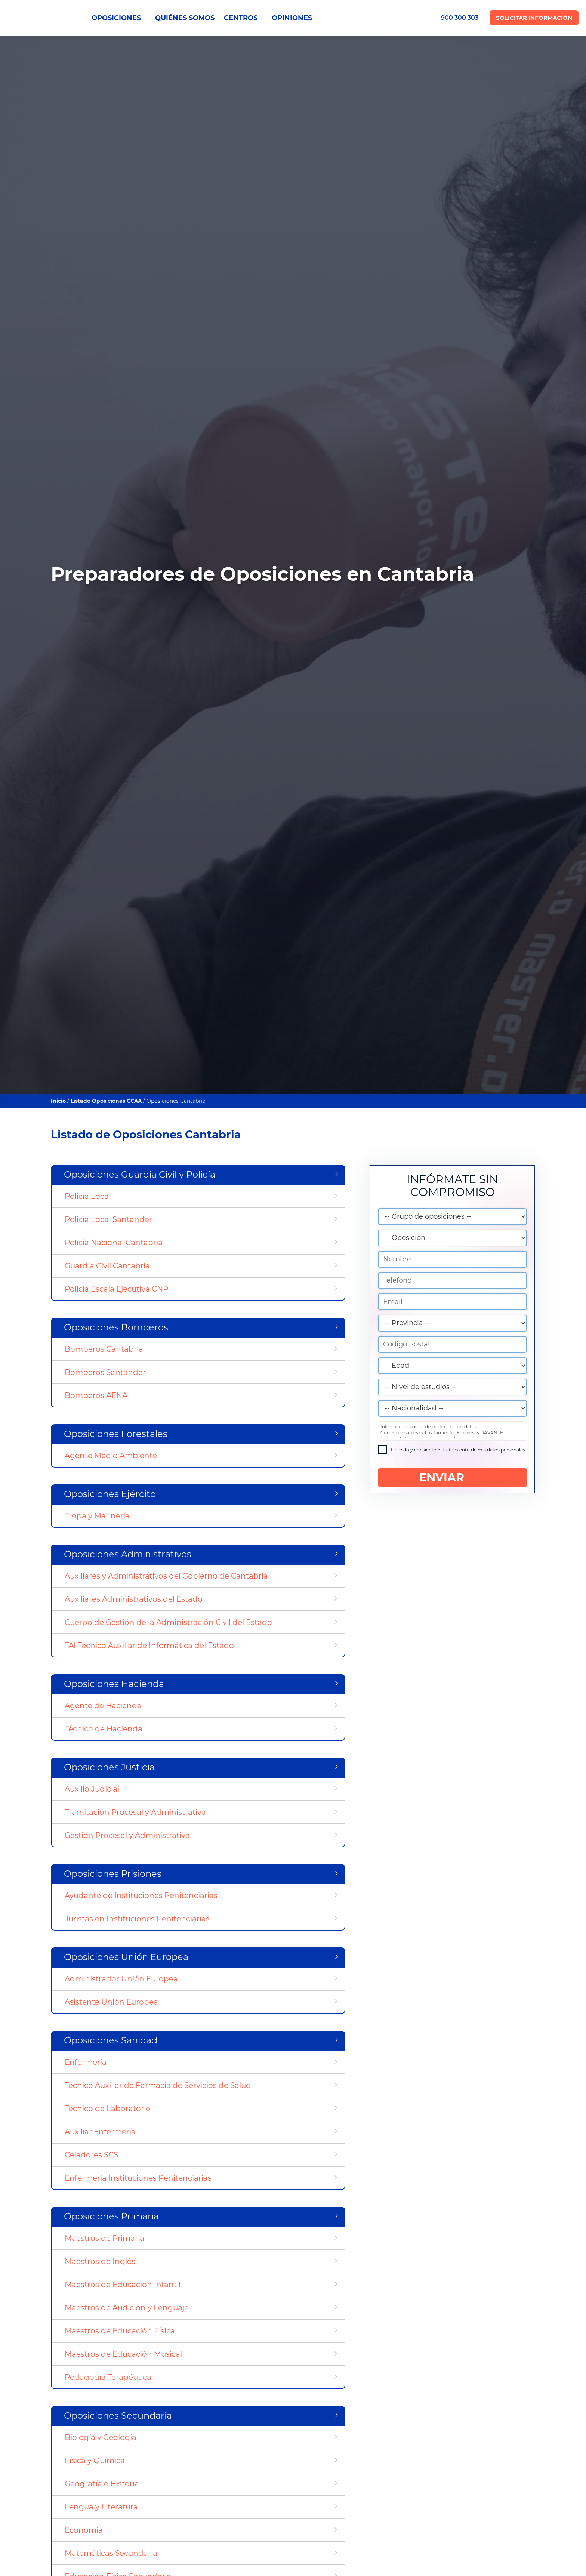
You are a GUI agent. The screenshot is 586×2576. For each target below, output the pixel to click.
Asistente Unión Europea (111, 2001)
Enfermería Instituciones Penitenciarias (138, 2178)
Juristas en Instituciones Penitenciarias (137, 1918)
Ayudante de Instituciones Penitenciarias (141, 1895)
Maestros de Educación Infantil (123, 2284)
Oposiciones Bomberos (116, 1327)
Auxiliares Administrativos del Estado (134, 1599)
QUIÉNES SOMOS (185, 18)
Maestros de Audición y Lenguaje (127, 2307)
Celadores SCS (91, 2154)
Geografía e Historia (102, 2483)
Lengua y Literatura (101, 2506)
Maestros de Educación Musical (123, 2354)
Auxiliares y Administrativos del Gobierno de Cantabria (166, 1575)
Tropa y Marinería (97, 1515)
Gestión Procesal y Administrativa (127, 1835)
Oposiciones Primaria (111, 2216)
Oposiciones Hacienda (114, 1683)
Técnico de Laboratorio (108, 2108)
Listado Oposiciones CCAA (106, 1101)
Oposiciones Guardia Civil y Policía (139, 1174)
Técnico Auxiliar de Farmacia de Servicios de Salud (158, 2085)
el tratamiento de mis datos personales (481, 1450)
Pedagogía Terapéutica (108, 2377)
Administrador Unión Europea (121, 1978)
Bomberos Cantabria (104, 1349)
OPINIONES (292, 18)
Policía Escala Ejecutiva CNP (116, 1288)
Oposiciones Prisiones (112, 1873)
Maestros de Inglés (100, 2261)
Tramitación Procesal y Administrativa (135, 1812)
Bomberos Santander (105, 1372)
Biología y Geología (100, 2437)
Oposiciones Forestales (115, 1433)
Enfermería (86, 2062)
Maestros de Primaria (104, 2238)
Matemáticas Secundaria (111, 2553)
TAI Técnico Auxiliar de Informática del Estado (149, 1645)
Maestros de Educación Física (120, 2330)
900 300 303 (459, 18)
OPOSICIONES (119, 18)
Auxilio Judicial (92, 1788)
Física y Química (95, 2460)
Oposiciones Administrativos (127, 1554)
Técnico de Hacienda (103, 1728)
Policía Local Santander (108, 1219)
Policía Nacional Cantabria (114, 1242)
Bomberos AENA (96, 1395)
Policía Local (88, 1196)
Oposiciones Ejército (110, 1493)
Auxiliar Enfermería (100, 2131)
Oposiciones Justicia (109, 1767)
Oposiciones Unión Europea (126, 1957)
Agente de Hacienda (103, 1705)
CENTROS (243, 18)
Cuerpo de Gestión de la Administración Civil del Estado (168, 1622)
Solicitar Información (534, 17)
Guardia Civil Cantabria (107, 1265)
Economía (84, 2530)
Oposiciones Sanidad (110, 2040)
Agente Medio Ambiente (111, 1455)
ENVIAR (452, 1477)
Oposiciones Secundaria (118, 2415)
